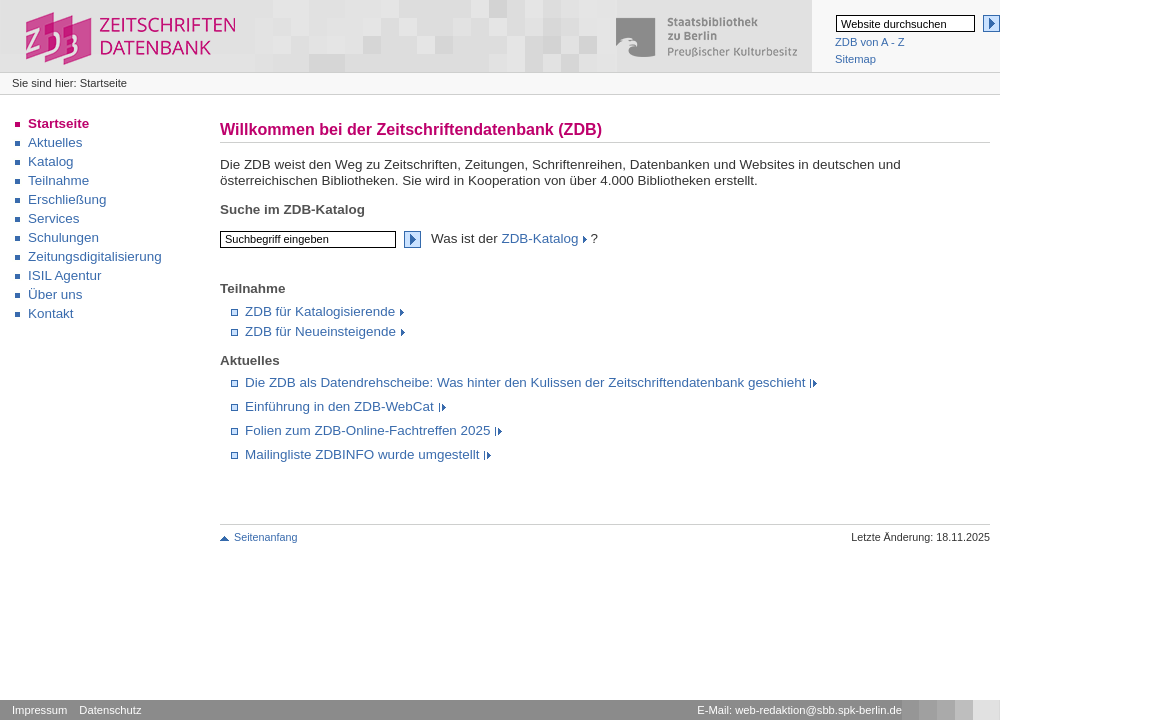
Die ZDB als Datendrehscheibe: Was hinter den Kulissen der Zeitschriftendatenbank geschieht (525, 382)
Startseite (58, 123)
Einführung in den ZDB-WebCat (339, 406)
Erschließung (67, 199)
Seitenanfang (265, 537)
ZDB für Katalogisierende (320, 311)
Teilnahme (58, 180)
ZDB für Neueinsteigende (320, 331)
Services (54, 218)
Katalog (51, 161)
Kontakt (51, 313)
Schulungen (63, 237)
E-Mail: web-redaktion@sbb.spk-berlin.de (799, 710)
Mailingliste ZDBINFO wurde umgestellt (362, 454)
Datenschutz (110, 710)
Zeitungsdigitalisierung (95, 256)
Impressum (39, 710)
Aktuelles (55, 142)
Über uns (55, 294)
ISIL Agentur (64, 275)
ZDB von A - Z (870, 42)
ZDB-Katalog (539, 238)
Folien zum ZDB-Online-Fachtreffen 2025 (367, 430)
